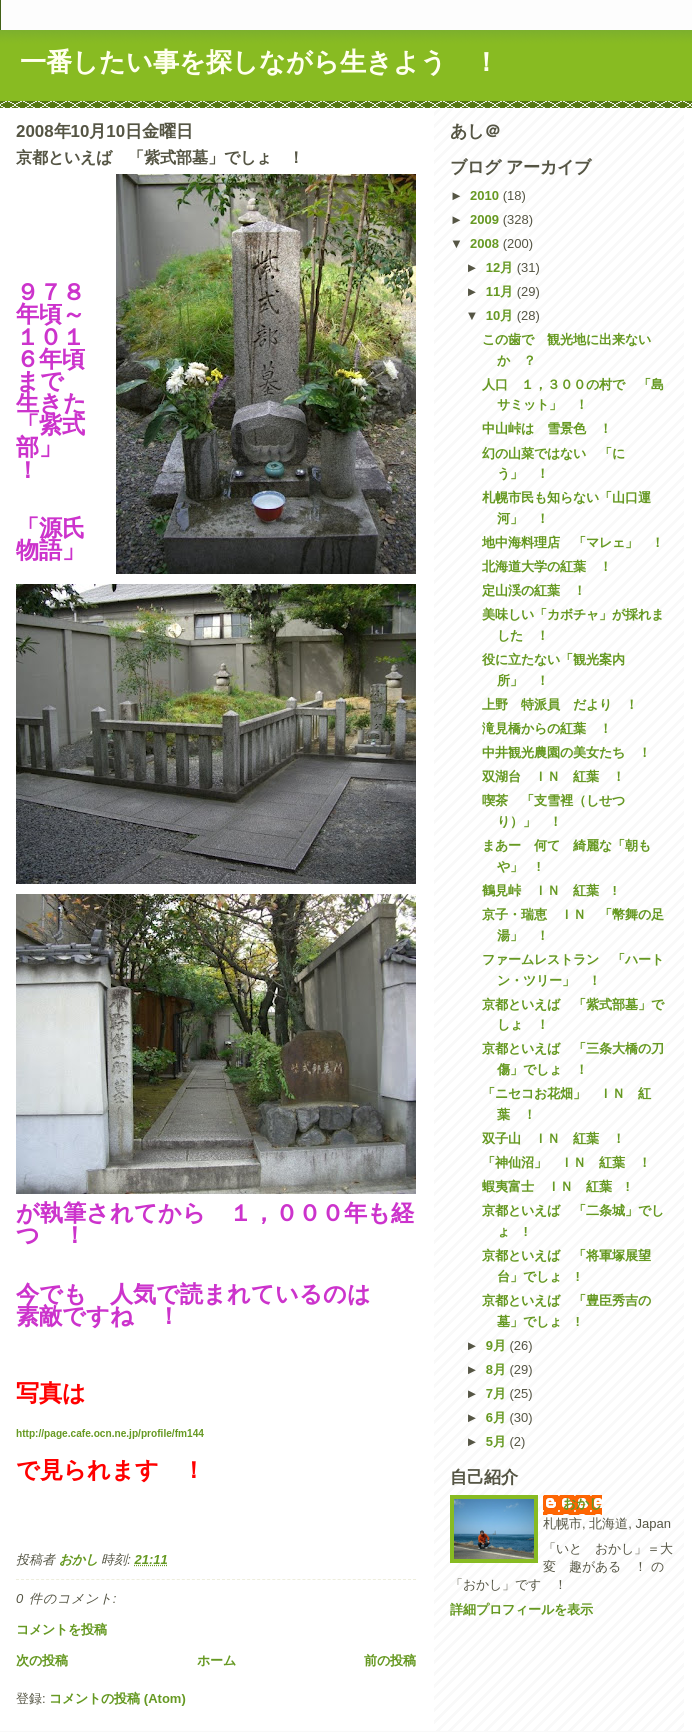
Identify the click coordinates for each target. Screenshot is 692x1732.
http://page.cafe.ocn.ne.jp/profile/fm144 (110, 1433)
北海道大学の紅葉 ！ (547, 566)
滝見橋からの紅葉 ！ (547, 728)
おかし (582, 1503)
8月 (498, 1369)
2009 (486, 219)
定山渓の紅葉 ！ (534, 590)
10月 (501, 315)
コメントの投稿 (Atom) (117, 1698)
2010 (486, 195)
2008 (486, 243)
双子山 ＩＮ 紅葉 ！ (553, 1138)
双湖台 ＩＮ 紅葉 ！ (553, 776)
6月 (498, 1417)
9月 (498, 1345)
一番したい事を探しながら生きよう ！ (259, 62)
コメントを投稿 (61, 1629)
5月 (498, 1441)
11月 (501, 291)
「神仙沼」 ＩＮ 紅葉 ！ (566, 1162)
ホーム (216, 1660)
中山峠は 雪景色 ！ (547, 428)
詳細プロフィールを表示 (521, 1609)
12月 (501, 267)
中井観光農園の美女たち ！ (566, 752)
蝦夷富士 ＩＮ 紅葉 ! (555, 1186)
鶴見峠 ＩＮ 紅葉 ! (549, 890)
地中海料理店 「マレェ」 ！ (573, 542)
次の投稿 (42, 1660)
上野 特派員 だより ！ (560, 704)
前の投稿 (390, 1660)
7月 (498, 1393)
